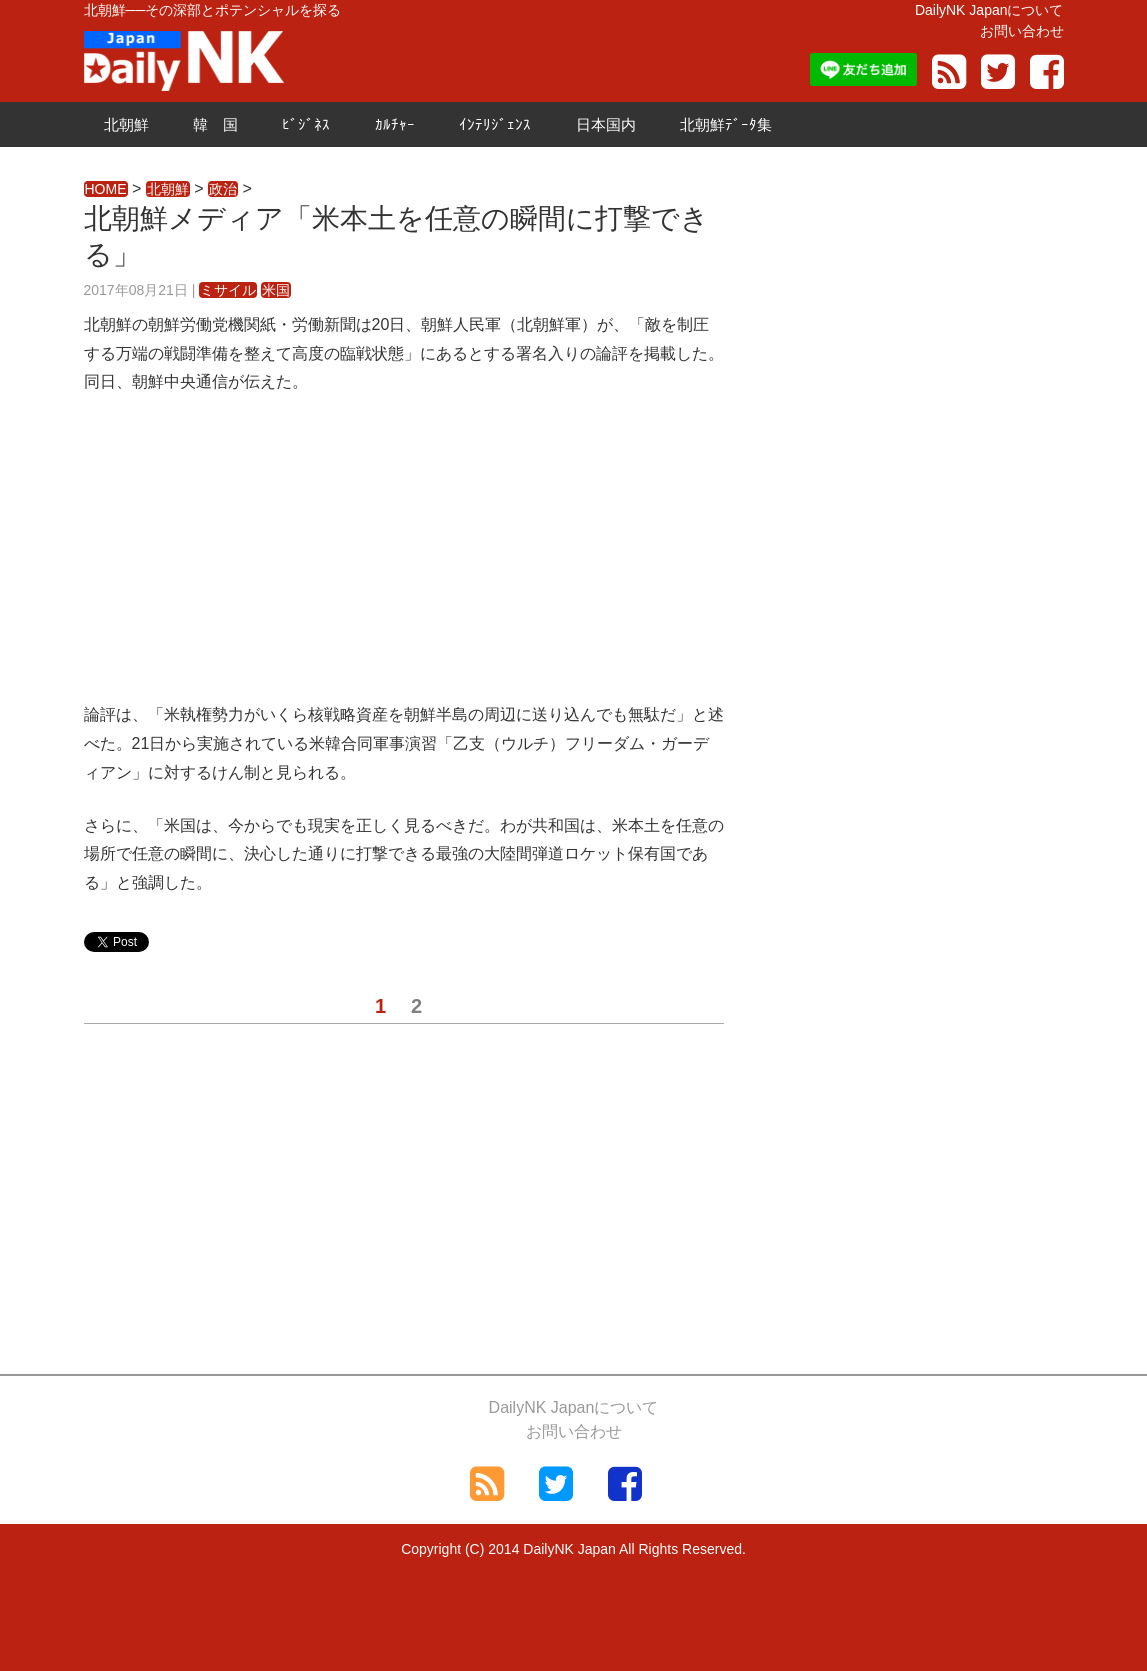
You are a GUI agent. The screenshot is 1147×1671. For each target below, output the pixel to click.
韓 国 (215, 124)
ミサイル (228, 290)
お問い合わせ (1022, 31)
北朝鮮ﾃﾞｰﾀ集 (726, 124)
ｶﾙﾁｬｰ (395, 124)
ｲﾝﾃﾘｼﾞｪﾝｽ (495, 124)
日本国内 (606, 124)
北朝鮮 (126, 124)
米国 (276, 290)
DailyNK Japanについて (989, 10)
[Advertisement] (404, 561)
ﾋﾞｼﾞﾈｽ (306, 124)
